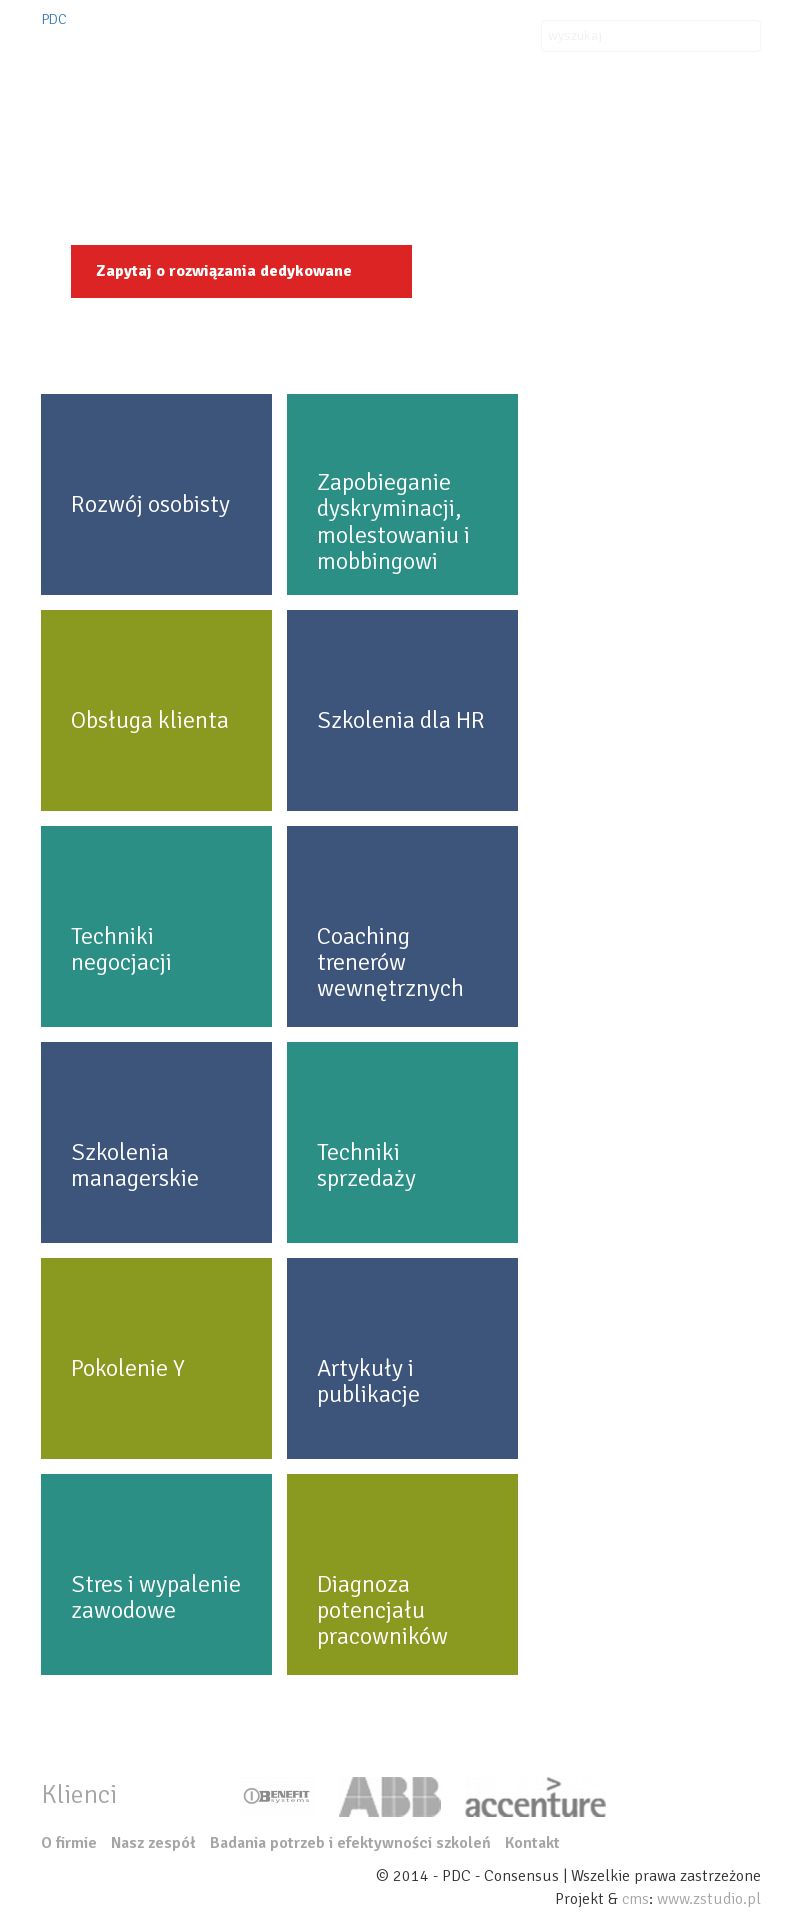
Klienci (442, 130)
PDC (54, 19)
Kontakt (618, 130)
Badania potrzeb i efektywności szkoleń (350, 1843)
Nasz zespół (708, 130)
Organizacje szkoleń (319, 130)
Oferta (190, 130)
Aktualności (529, 130)
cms (635, 1899)
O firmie (113, 130)
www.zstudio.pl (709, 1899)
